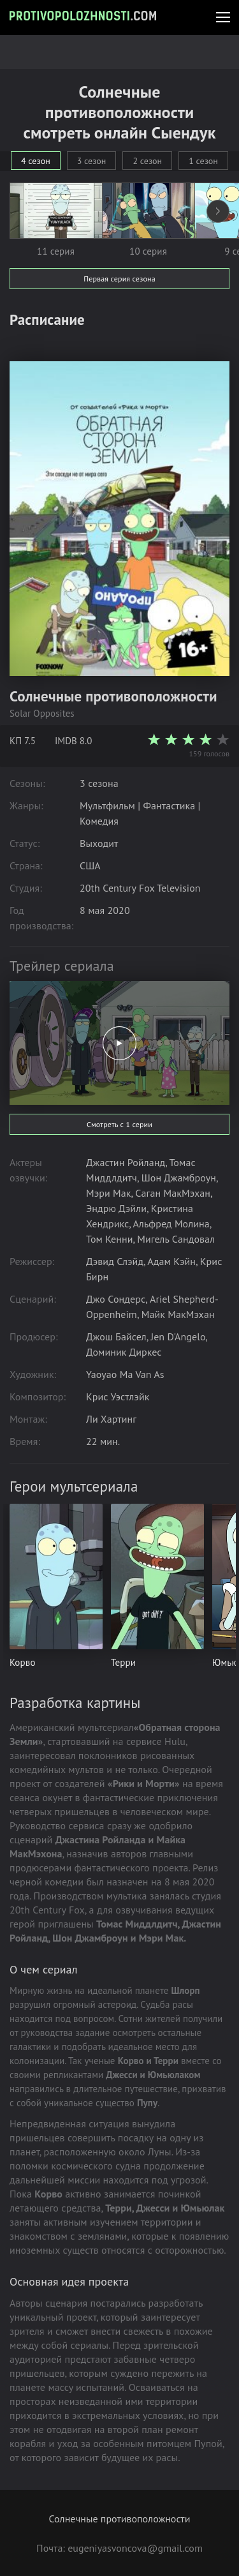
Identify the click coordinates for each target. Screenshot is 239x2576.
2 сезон (147, 161)
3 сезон (91, 161)
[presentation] (217, 211)
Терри (123, 1662)
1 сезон (203, 161)
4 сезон (35, 161)
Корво (23, 1662)
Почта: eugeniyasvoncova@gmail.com (119, 2548)
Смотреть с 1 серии (119, 1124)
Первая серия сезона (119, 278)
